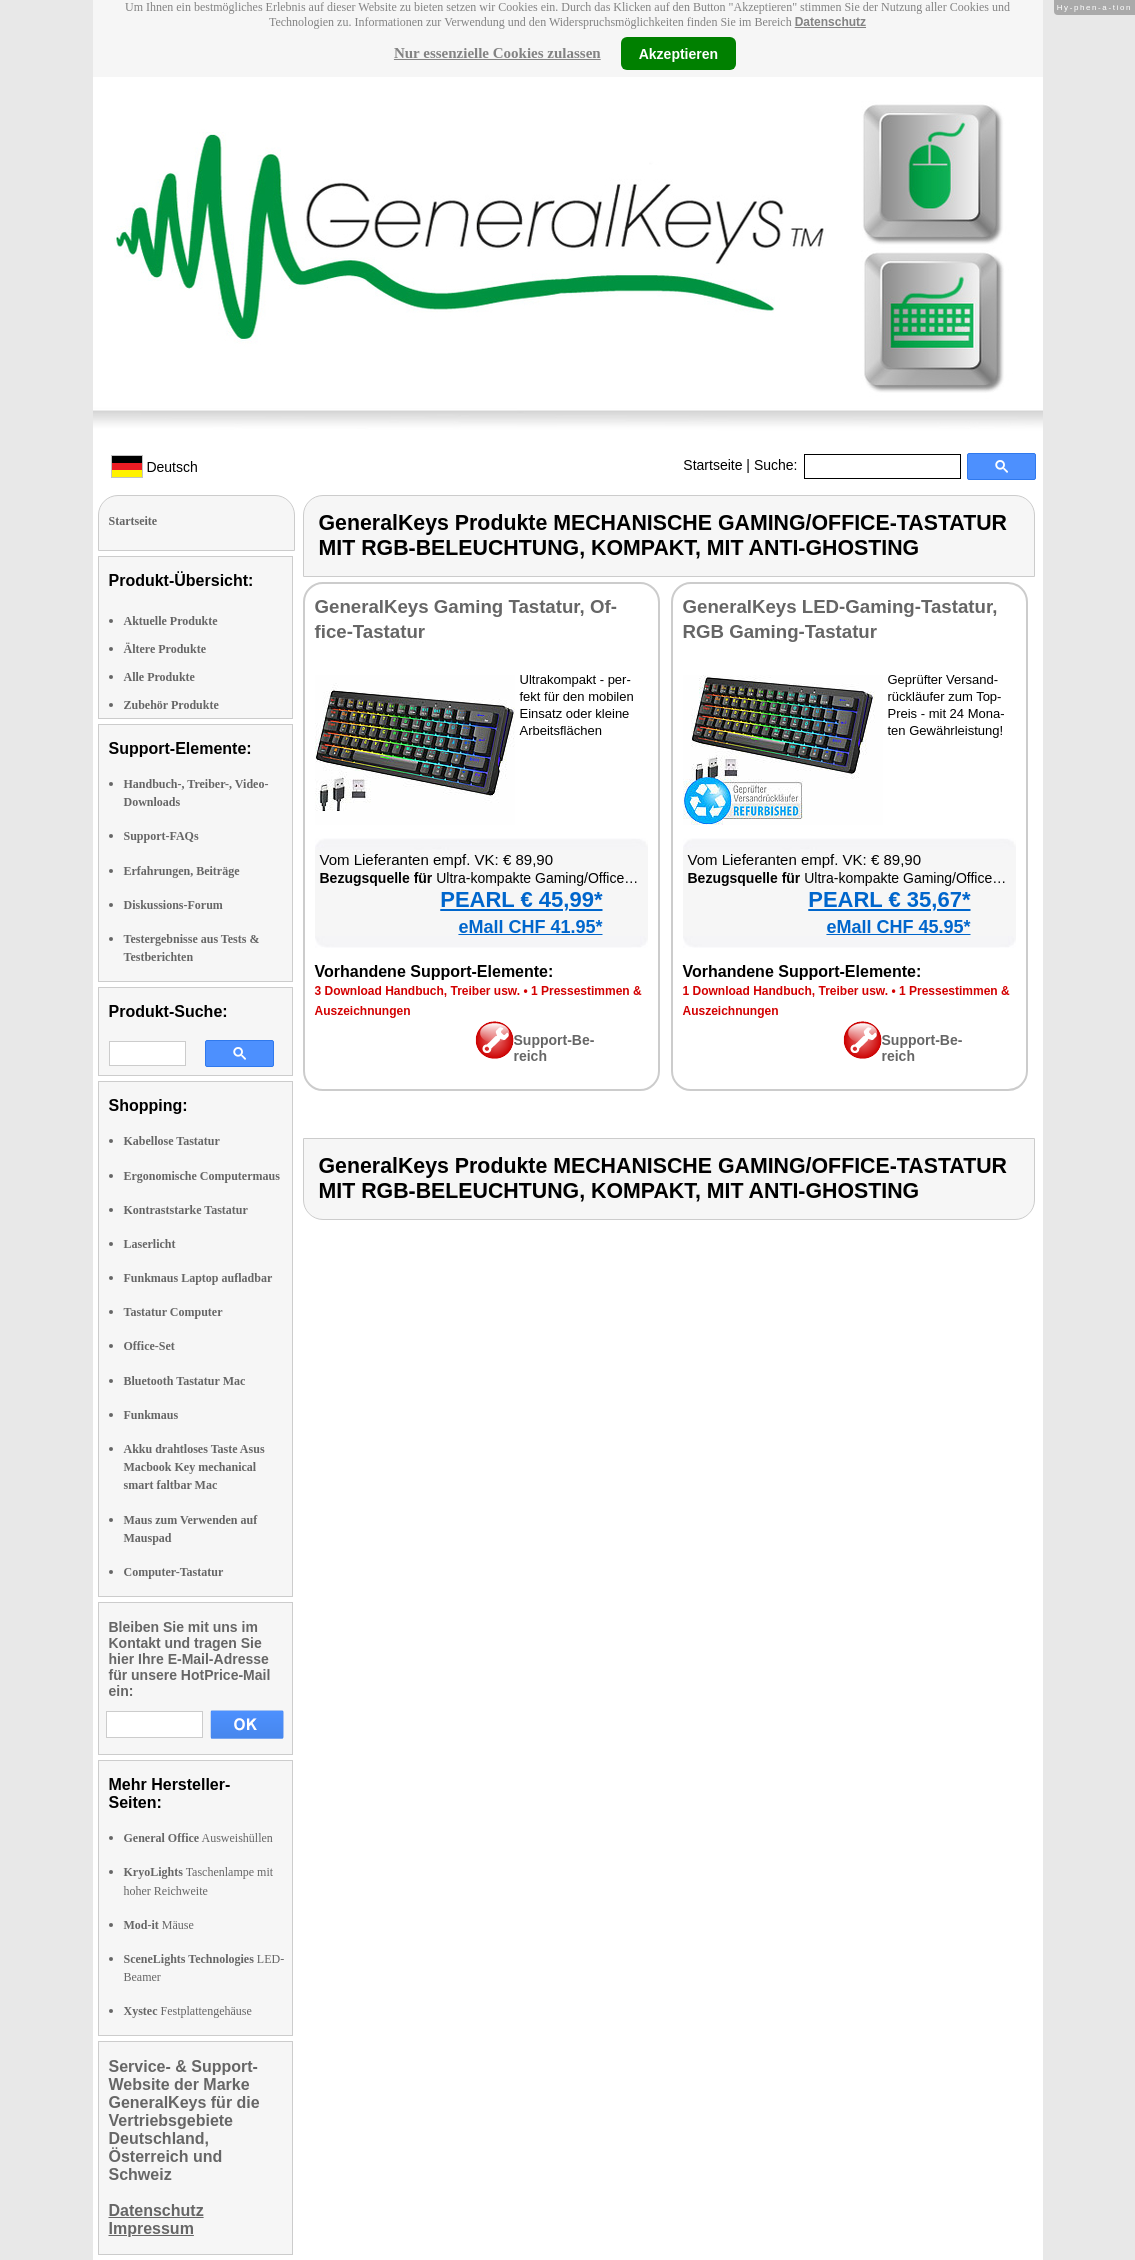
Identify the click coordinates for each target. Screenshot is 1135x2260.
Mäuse (159, 1925)
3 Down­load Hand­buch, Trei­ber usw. (418, 991)
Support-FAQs (161, 836)
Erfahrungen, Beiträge (182, 871)
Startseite (712, 465)
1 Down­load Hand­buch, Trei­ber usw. (786, 991)
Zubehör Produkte (171, 705)
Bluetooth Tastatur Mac (185, 1381)
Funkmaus (151, 1415)
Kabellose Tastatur (172, 1141)
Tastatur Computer (173, 1312)
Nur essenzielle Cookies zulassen (497, 53)
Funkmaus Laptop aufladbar (198, 1278)
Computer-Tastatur (174, 1572)
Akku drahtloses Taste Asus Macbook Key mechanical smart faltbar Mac (194, 1467)
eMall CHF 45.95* (898, 927)
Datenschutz (830, 22)
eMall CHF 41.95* (530, 927)
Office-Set (149, 1346)
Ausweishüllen (198, 1838)
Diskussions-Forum (173, 905)
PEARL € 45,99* (521, 899)
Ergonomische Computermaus (202, 1176)
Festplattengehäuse (188, 2011)
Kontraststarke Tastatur (186, 1210)
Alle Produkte (159, 677)
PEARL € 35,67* (889, 899)
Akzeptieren (678, 53)
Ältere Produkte (165, 649)
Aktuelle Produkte (171, 621)
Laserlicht (150, 1244)
